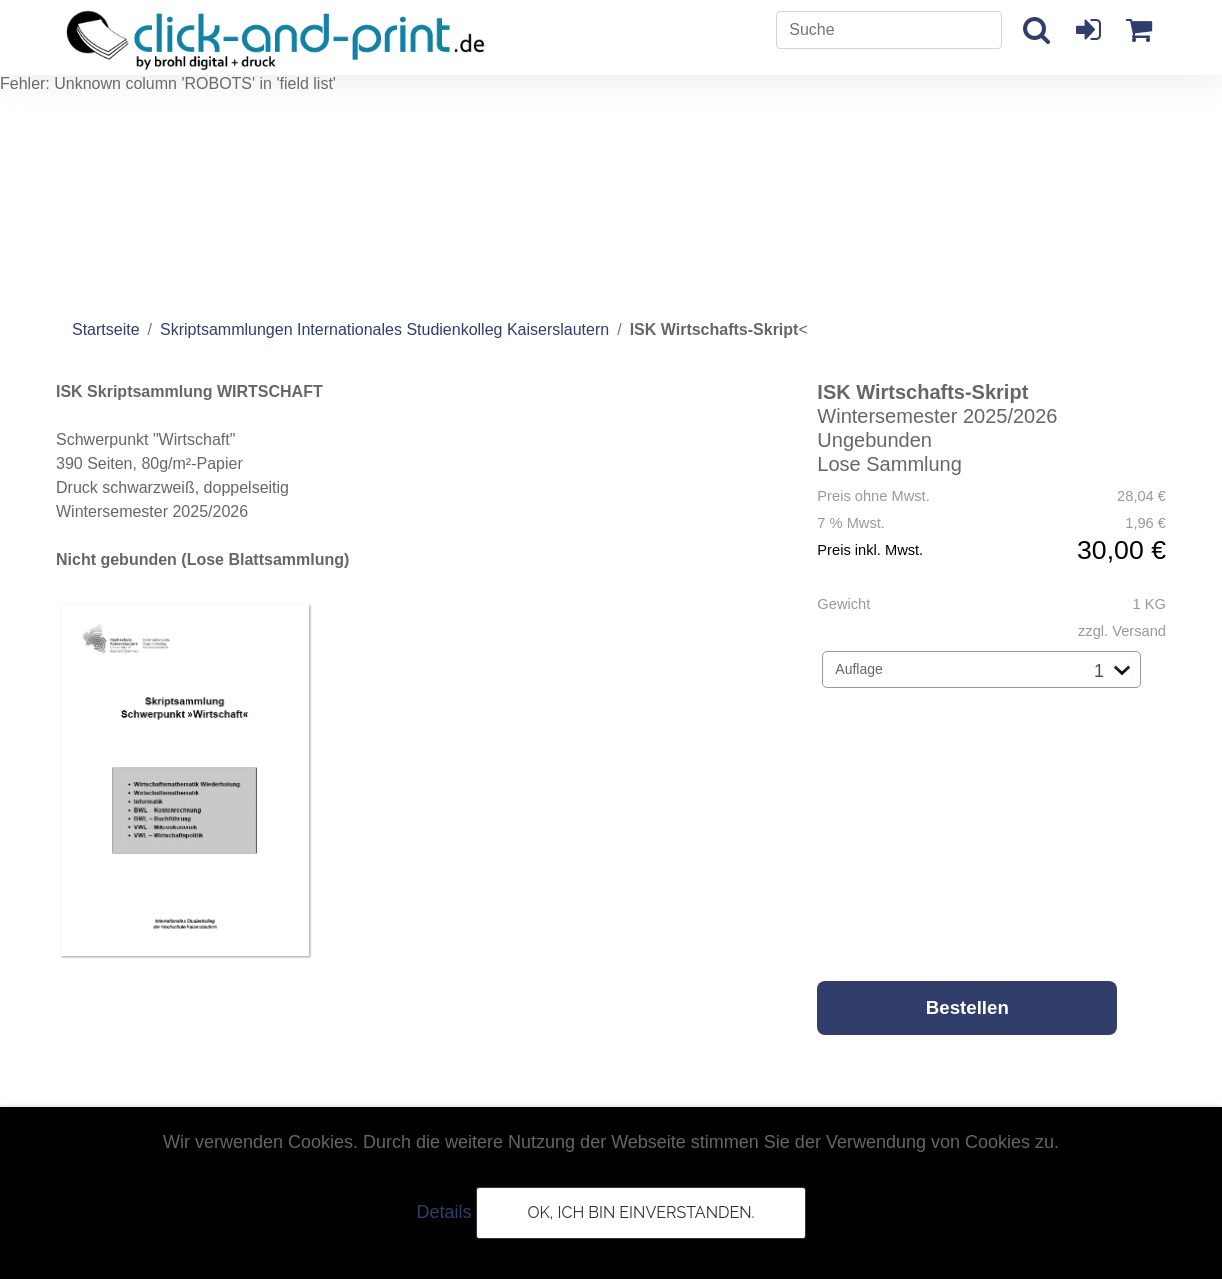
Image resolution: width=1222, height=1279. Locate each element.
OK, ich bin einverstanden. (640, 1212)
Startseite (106, 329)
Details (443, 1212)
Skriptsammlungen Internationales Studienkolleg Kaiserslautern (384, 329)
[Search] (889, 30)
